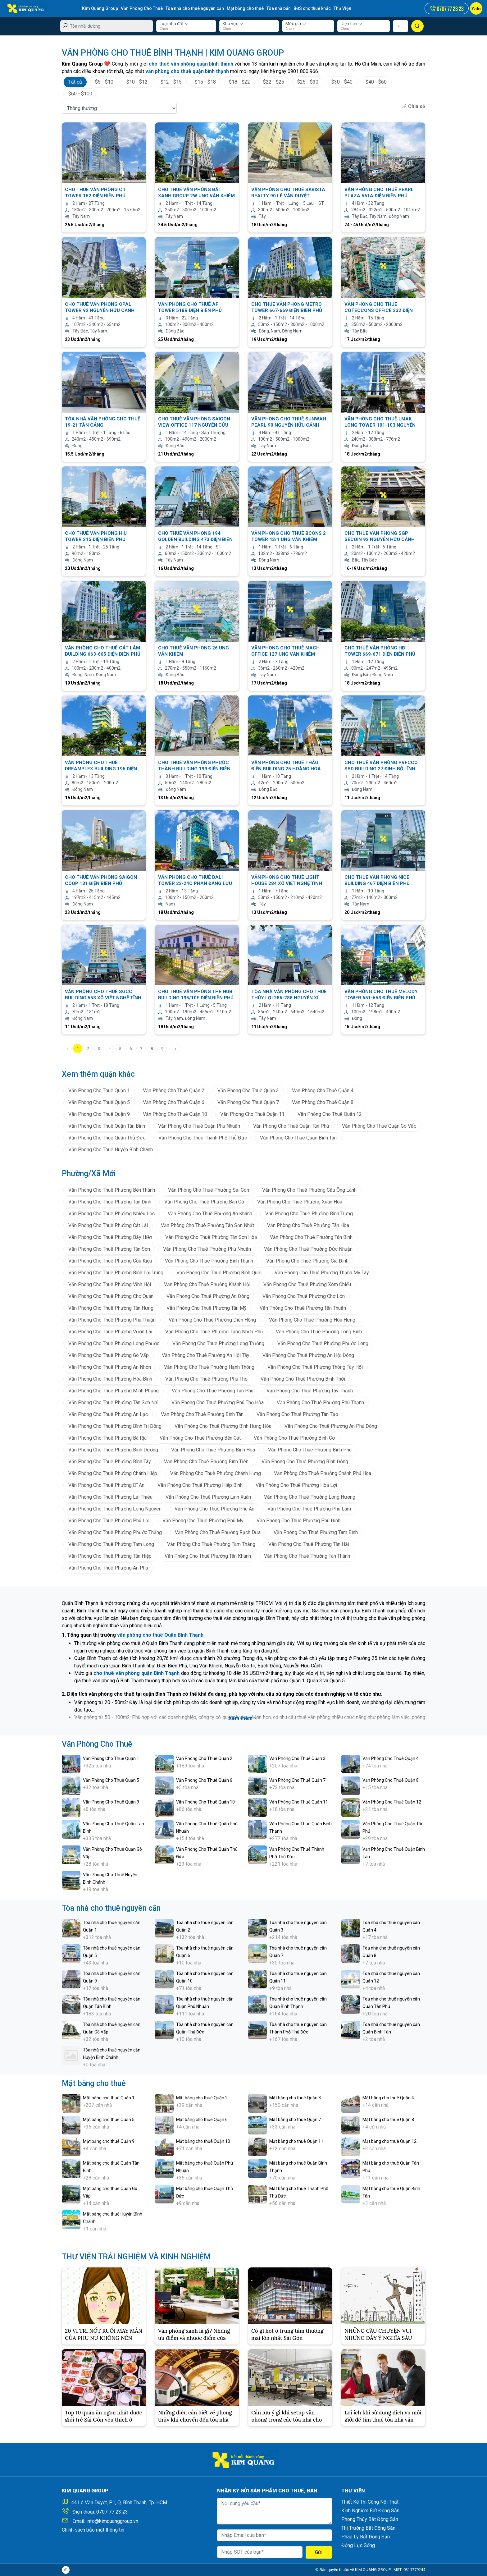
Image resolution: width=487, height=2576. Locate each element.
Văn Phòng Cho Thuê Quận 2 (173, 1090)
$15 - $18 (205, 82)
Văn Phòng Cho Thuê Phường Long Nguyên (115, 1509)
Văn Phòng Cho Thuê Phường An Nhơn (109, 1367)
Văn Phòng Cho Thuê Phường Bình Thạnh (209, 1261)
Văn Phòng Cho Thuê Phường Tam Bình (316, 1532)
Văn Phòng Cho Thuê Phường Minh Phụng (113, 1391)
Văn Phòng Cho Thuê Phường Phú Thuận (112, 1320)
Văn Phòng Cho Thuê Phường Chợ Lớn (303, 1296)
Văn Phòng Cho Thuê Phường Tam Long (111, 1544)
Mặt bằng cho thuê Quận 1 (108, 2097)
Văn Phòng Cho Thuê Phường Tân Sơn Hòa (211, 1237)
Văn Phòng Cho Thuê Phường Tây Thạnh (309, 1391)
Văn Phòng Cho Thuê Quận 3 (248, 1090)
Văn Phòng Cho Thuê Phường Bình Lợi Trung (115, 1273)
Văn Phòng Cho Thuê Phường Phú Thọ (206, 1379)
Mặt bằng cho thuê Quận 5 (108, 2119)
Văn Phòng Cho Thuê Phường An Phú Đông (330, 1426)
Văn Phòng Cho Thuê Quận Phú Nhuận (199, 1126)
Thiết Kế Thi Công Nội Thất (369, 2502)
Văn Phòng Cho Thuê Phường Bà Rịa (107, 1438)
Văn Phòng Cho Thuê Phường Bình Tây (109, 1461)
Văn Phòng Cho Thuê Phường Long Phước (113, 1343)
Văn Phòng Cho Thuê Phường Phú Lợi (108, 1521)
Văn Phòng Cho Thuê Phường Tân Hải (308, 1544)
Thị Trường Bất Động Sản (368, 2528)
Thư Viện (342, 8)
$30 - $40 (342, 82)
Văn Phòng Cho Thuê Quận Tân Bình (106, 1126)
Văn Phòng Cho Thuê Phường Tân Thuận (303, 1308)
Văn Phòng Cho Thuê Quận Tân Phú (291, 1126)
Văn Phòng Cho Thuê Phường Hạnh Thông (209, 1367)
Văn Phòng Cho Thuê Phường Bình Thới (303, 1379)
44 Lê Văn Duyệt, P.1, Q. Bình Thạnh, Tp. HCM (119, 2502)
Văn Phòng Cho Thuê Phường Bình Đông (305, 1461)
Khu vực (233, 23)
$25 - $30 (307, 82)
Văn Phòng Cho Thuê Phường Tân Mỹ (206, 1308)
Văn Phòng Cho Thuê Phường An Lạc (108, 1414)
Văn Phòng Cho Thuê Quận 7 (248, 1102)
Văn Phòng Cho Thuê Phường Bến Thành (111, 1190)
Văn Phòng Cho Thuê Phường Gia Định (307, 1261)
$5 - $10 (104, 82)
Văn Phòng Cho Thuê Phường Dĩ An (106, 1485)
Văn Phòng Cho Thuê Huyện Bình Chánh (110, 1150)
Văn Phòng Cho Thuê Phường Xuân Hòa (299, 1202)
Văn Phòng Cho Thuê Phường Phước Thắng (115, 1532)
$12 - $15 (171, 82)
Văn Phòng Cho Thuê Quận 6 (173, 1102)
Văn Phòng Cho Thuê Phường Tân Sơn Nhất (207, 1225)
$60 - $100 (80, 94)
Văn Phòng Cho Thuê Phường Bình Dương (113, 1450)
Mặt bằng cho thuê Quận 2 (202, 2097)
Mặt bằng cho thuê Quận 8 (388, 2119)
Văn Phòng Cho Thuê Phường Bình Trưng (309, 1214)
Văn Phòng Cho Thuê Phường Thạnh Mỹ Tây (322, 1273)
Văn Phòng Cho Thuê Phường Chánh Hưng (215, 1473)
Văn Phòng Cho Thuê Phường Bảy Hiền (110, 1237)
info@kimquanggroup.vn (112, 2521)
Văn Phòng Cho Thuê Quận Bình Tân (298, 1138)
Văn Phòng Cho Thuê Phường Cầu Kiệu (110, 1261)
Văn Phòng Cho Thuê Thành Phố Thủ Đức (202, 1138)
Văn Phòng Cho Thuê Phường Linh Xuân (208, 1497)
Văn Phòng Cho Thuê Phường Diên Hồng (212, 1320)
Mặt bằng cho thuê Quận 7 (295, 2119)
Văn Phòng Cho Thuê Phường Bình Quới (219, 1273)
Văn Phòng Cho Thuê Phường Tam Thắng (211, 1544)
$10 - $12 (137, 82)
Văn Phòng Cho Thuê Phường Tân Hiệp (110, 1556)
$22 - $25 (273, 82)
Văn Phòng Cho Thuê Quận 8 (322, 1102)
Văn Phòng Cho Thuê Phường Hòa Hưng (312, 1320)
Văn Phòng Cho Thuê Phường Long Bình (319, 1332)
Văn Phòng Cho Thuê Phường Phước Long (322, 1343)
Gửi (318, 2552)
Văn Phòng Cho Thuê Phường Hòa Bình (110, 1379)
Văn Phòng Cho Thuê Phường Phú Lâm (309, 1509)
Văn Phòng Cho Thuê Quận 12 (330, 1114)
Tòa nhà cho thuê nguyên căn (195, 8)
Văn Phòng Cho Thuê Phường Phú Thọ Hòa (217, 1402)
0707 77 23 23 (112, 2512)
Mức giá (295, 23)
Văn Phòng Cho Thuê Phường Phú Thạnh (320, 1402)
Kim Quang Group (100, 8)
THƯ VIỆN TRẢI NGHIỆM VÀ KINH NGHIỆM (136, 2256)
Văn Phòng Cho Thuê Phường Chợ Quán (110, 1296)
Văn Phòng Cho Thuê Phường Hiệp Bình (200, 1485)
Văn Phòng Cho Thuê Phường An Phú (108, 1568)
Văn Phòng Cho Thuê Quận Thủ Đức (106, 1138)
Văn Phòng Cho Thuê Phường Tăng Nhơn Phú (214, 1332)
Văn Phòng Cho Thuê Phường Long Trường (218, 1343)
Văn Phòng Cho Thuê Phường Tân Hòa (308, 1225)
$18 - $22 (239, 82)
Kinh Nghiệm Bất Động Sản (370, 2511)
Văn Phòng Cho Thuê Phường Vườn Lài (110, 1332)
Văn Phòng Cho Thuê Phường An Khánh (210, 1214)
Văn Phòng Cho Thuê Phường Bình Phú (310, 1450)
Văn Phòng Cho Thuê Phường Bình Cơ (294, 1438)
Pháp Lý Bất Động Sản (365, 2537)
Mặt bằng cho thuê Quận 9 (108, 2141)
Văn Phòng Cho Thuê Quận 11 (252, 1114)
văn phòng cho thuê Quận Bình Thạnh (160, 1635)
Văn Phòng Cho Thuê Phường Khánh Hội (207, 1284)
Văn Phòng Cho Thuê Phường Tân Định (109, 1202)
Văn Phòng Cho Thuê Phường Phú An (214, 1509)
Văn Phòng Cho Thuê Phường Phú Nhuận (207, 1249)
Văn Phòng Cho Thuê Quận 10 (175, 1114)
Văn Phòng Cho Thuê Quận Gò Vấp (379, 1126)
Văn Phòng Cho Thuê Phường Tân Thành (307, 1556)
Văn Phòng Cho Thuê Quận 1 (99, 1090)
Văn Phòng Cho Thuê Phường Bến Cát (200, 1438)
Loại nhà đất (174, 23)
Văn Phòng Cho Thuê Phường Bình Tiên (206, 1461)
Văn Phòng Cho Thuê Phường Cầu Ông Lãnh (309, 1190)
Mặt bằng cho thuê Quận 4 (388, 2097)
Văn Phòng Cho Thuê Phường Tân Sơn (109, 1249)
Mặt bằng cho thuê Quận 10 (203, 2141)
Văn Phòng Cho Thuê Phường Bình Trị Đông (115, 1426)
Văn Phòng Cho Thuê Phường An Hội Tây (205, 1355)
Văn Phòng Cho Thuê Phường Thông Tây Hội (315, 1367)
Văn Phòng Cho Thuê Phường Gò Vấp (108, 1355)
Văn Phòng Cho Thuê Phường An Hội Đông (308, 1355)
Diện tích (351, 23)
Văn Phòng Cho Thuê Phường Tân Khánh (208, 1556)
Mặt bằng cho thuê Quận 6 (202, 2119)
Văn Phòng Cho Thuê (142, 8)
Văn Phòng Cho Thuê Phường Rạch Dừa (218, 1532)
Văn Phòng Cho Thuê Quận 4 (322, 1090)
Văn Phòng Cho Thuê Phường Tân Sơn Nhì (113, 1402)
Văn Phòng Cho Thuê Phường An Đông (207, 1296)
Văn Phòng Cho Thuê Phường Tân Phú (212, 1391)
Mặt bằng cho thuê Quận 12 (389, 2141)
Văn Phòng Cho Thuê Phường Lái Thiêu (110, 1497)
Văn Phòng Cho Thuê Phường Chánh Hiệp (112, 1473)
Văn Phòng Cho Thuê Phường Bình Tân (202, 1414)
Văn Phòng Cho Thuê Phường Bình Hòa (213, 1450)
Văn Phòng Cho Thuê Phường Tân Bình (311, 1237)
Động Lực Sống (358, 2545)
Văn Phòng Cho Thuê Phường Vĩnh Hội (109, 1284)
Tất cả (75, 82)
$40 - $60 (376, 82)
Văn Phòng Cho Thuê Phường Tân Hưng (110, 1308)
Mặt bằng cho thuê (245, 8)
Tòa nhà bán (278, 8)
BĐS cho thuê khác (312, 8)
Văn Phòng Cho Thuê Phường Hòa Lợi (296, 1485)
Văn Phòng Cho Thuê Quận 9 (99, 1114)
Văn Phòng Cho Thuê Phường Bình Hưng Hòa (223, 1426)
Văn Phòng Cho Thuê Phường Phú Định (298, 1521)
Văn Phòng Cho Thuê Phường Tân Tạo (297, 1414)
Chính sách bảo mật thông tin (93, 2530)
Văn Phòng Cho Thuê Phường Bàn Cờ (204, 1202)
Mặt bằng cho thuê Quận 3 (295, 2097)
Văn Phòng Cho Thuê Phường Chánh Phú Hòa (322, 1473)
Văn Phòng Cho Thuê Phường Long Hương (309, 1497)
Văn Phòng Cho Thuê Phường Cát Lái (108, 1225)
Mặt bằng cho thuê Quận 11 (296, 2141)
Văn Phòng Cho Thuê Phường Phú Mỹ (203, 1521)
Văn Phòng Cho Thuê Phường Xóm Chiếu (307, 1284)
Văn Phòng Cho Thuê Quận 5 (99, 1102)
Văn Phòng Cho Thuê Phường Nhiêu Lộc (111, 1214)
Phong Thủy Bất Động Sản (369, 2519)
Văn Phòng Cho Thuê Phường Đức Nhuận (308, 1249)
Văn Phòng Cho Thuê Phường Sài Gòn (208, 1190)
